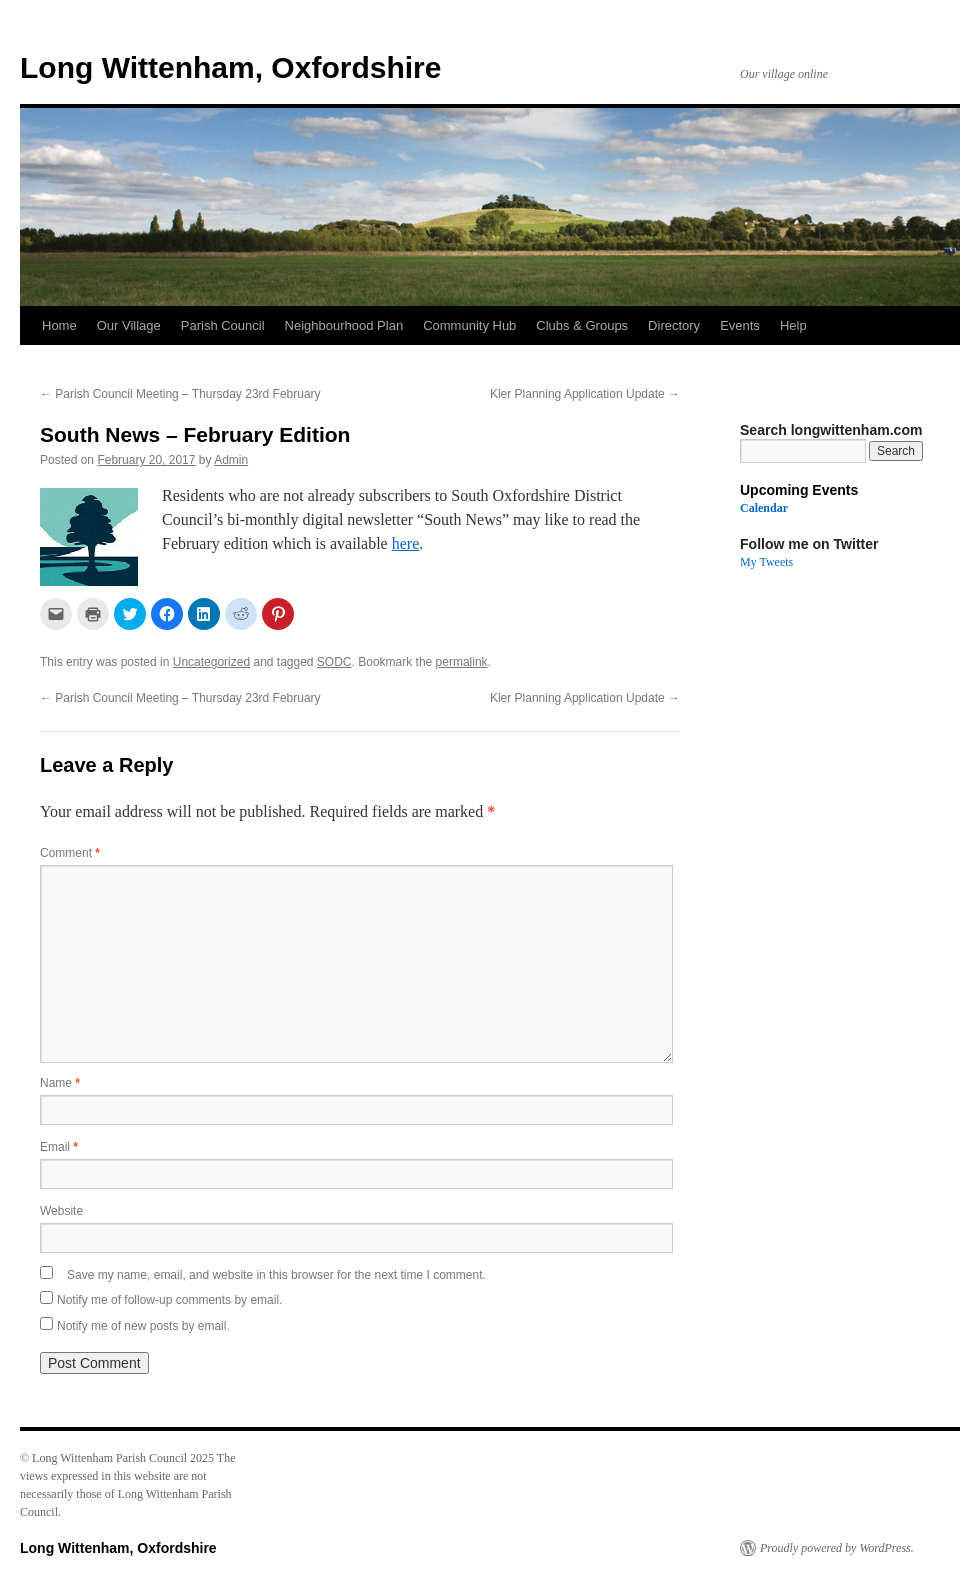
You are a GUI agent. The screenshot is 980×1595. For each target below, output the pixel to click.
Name (60, 1083)
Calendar (764, 508)
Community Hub (469, 325)
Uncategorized (211, 662)
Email (59, 1147)
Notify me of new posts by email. (143, 1326)
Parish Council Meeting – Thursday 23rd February (180, 394)
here (406, 543)
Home (59, 325)
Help (793, 325)
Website (61, 1211)
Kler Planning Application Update (585, 394)
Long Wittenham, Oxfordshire (230, 67)
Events (740, 325)
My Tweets (766, 562)
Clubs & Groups (582, 325)
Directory (674, 325)
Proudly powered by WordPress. (837, 1548)
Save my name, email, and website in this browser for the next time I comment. (276, 1275)
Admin (231, 460)
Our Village (129, 325)
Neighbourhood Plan (344, 325)
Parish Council (223, 325)
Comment (70, 853)
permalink (462, 662)
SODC (334, 662)
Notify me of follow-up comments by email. (169, 1300)
